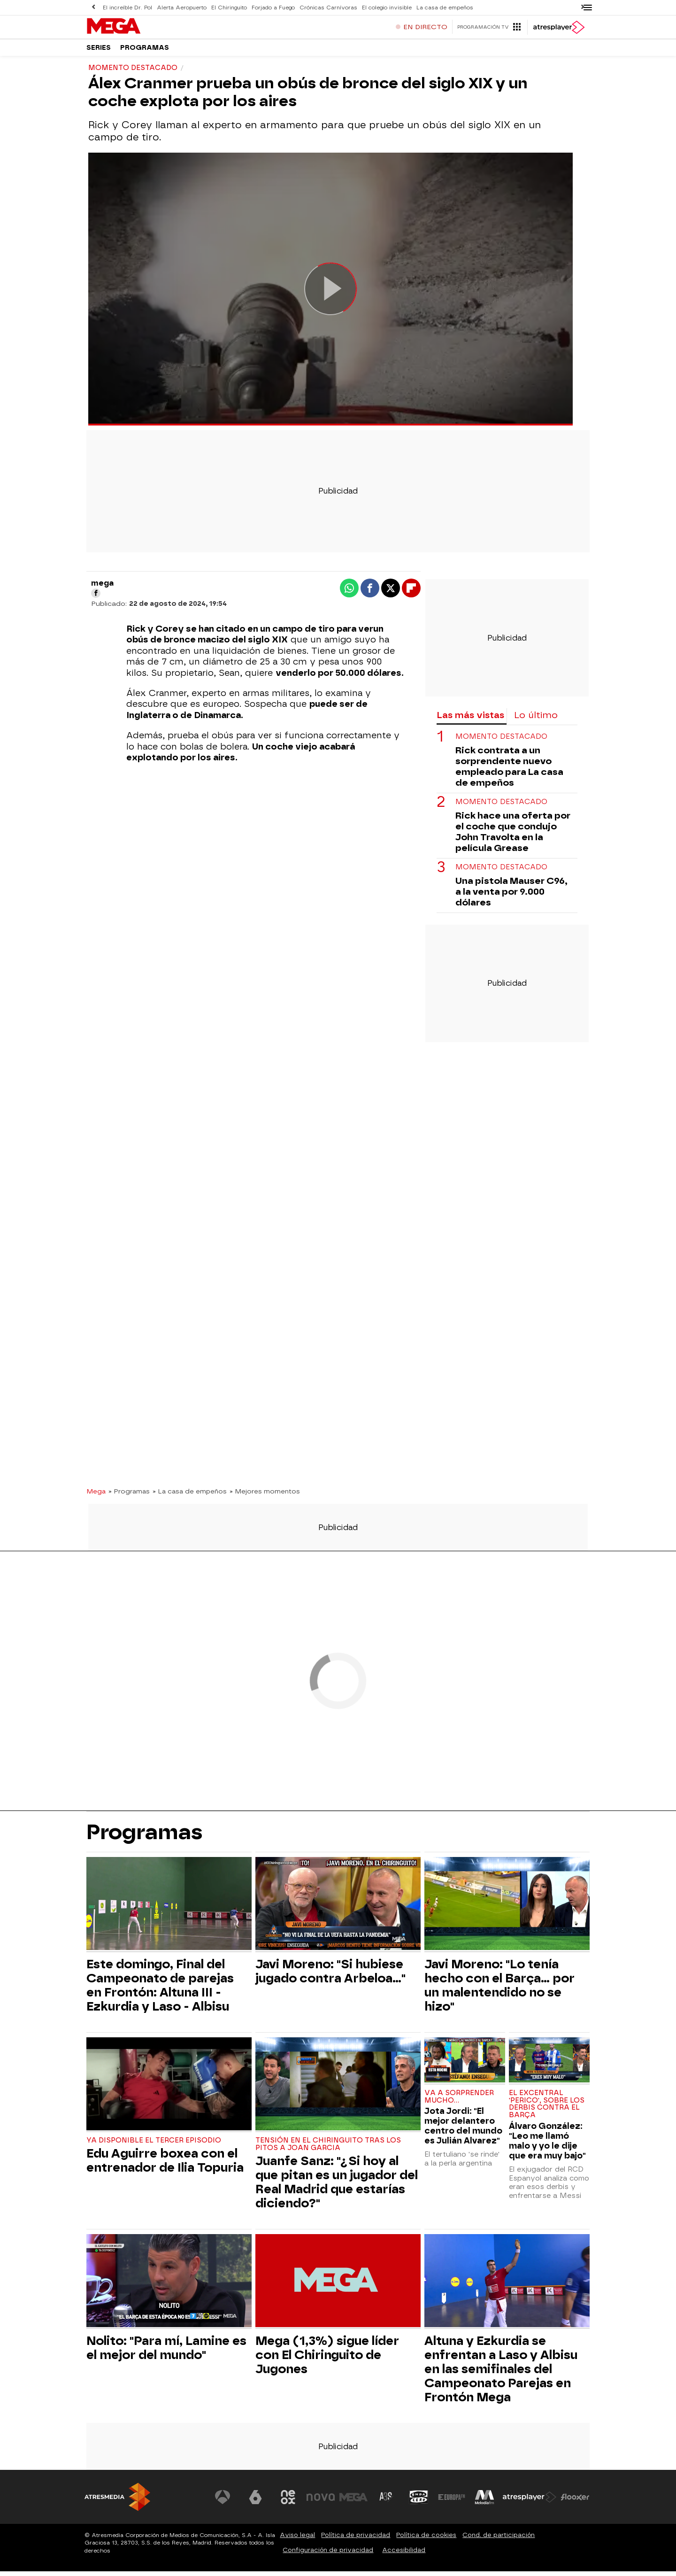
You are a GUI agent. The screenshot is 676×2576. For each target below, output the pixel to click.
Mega (96, 1496)
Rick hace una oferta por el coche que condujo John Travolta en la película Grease (512, 836)
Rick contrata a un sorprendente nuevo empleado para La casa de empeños (509, 771)
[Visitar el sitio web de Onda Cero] (419, 2502)
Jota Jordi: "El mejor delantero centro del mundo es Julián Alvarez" (463, 2130)
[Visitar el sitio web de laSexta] (256, 2502)
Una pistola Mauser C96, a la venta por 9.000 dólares (511, 896)
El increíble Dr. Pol (127, 7)
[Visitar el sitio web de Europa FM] (452, 2502)
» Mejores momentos (265, 1496)
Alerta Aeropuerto (180, 7)
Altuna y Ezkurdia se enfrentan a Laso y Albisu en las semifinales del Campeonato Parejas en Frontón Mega (500, 2373)
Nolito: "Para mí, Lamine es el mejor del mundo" (166, 2352)
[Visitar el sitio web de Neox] (288, 2502)
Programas (144, 51)
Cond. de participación (498, 2539)
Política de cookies (426, 2539)
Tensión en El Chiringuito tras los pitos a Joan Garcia (328, 2149)
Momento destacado (501, 741)
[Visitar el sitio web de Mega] (354, 2502)
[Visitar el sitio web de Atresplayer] (530, 2502)
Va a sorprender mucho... (459, 2101)
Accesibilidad (403, 2554)
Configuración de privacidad (328, 2554)
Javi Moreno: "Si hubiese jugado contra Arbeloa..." (330, 1976)
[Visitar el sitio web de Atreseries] (386, 2502)
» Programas (129, 1496)
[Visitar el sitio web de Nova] (321, 2502)
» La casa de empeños (190, 1496)
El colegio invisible (382, 7)
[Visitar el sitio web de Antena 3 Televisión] (223, 2502)
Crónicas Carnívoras (324, 7)
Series (98, 51)
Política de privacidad (355, 2539)
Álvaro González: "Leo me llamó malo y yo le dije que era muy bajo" (547, 2145)
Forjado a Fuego (271, 7)
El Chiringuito (227, 7)
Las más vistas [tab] (470, 719)
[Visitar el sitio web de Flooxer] (575, 2502)
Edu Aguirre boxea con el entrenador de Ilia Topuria (165, 2165)
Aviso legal (297, 2539)
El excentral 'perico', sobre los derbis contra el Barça (546, 2109)
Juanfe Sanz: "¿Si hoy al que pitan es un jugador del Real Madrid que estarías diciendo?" (336, 2186)
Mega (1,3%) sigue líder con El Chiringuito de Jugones (327, 2359)
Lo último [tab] (536, 719)
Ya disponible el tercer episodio (153, 2145)
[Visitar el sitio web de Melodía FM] (484, 2502)
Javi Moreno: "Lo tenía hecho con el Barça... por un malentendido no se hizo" (499, 1990)
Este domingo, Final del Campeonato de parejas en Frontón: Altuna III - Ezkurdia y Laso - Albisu (160, 1990)
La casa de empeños (439, 7)
